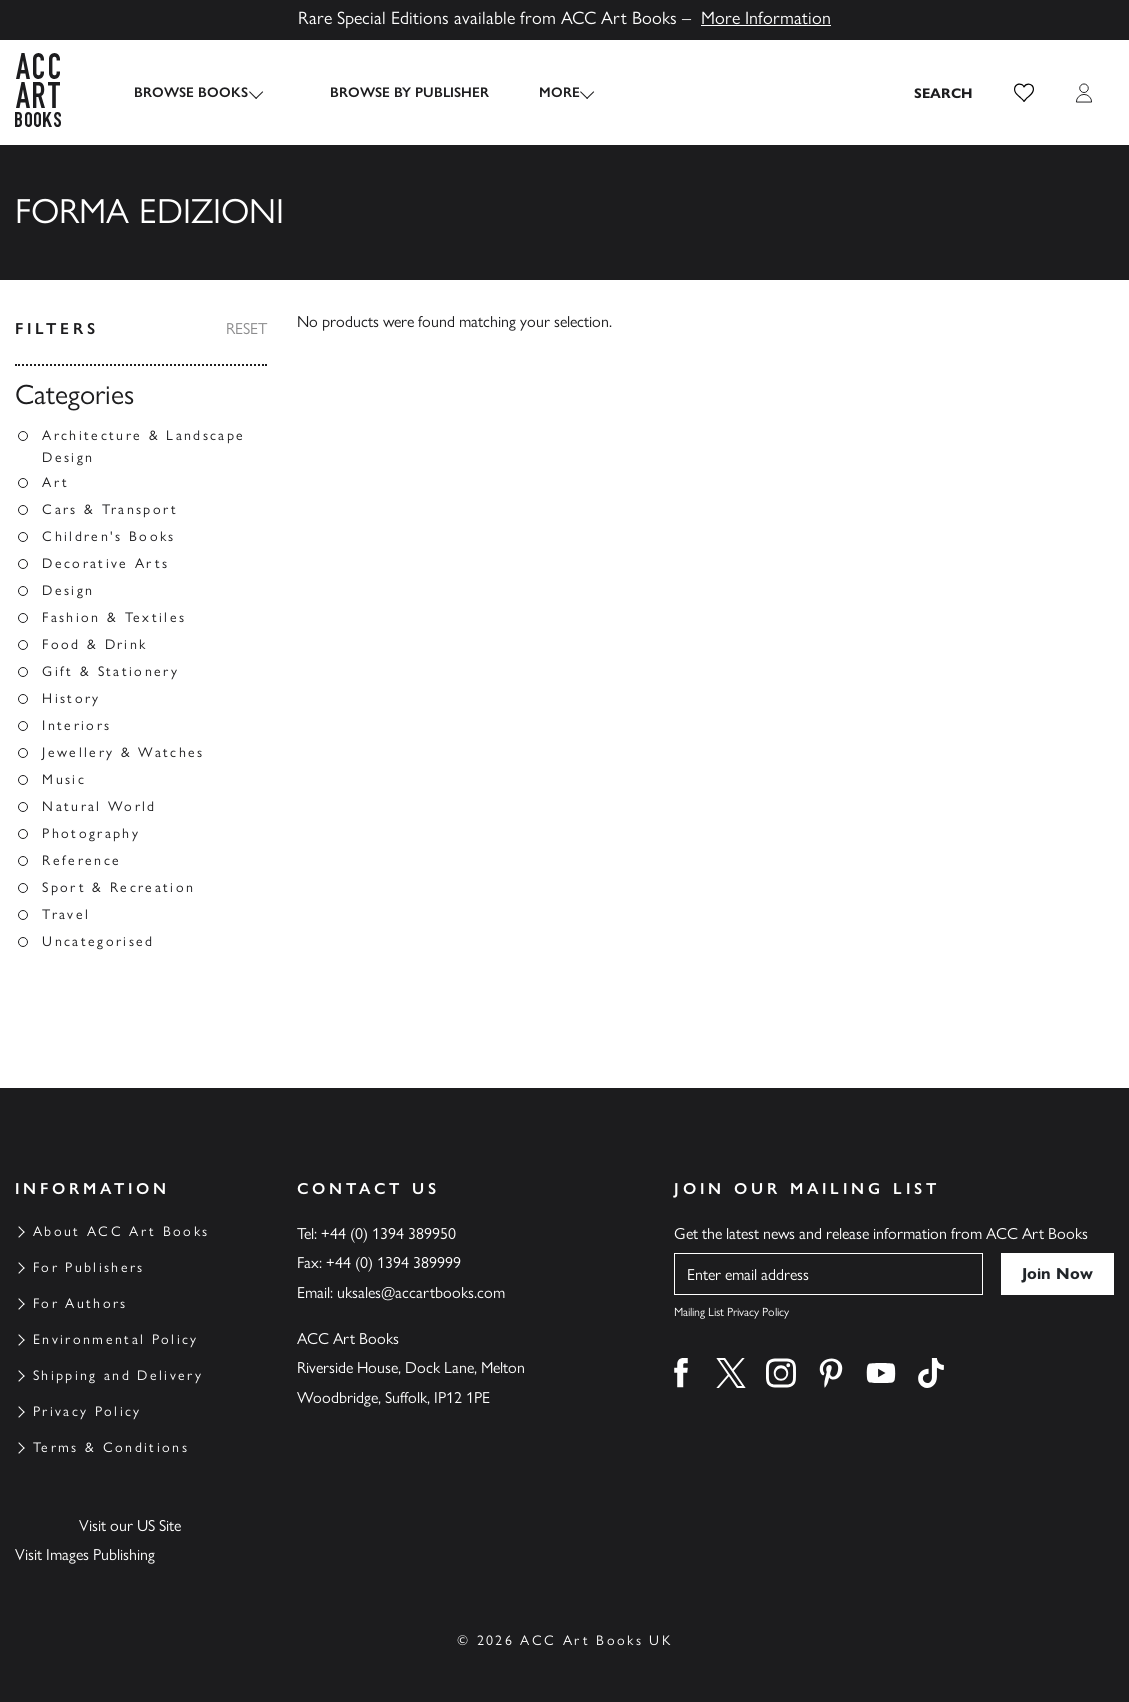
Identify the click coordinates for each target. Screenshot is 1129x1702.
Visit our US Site (130, 1525)
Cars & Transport (110, 509)
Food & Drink (94, 644)
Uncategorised (98, 941)
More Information (766, 18)
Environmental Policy (116, 1339)
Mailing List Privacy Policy (731, 1312)
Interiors (76, 725)
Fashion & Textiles (114, 617)
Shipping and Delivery (118, 1375)
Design (68, 590)
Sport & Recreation (118, 887)
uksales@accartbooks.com (421, 1292)
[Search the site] (944, 93)
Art (55, 482)
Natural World (99, 806)
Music (64, 779)
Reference (81, 860)
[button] (1024, 93)
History (71, 698)
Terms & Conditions (111, 1447)
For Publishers (89, 1267)
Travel (66, 914)
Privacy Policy (87, 1411)
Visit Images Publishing (85, 1554)
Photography (91, 833)
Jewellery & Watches (123, 752)
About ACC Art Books (121, 1231)
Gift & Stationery (110, 671)
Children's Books (108, 536)
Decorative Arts (105, 563)
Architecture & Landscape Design (143, 446)
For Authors (80, 1303)
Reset (246, 328)
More (542, 92)
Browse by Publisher (392, 92)
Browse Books (191, 92)
